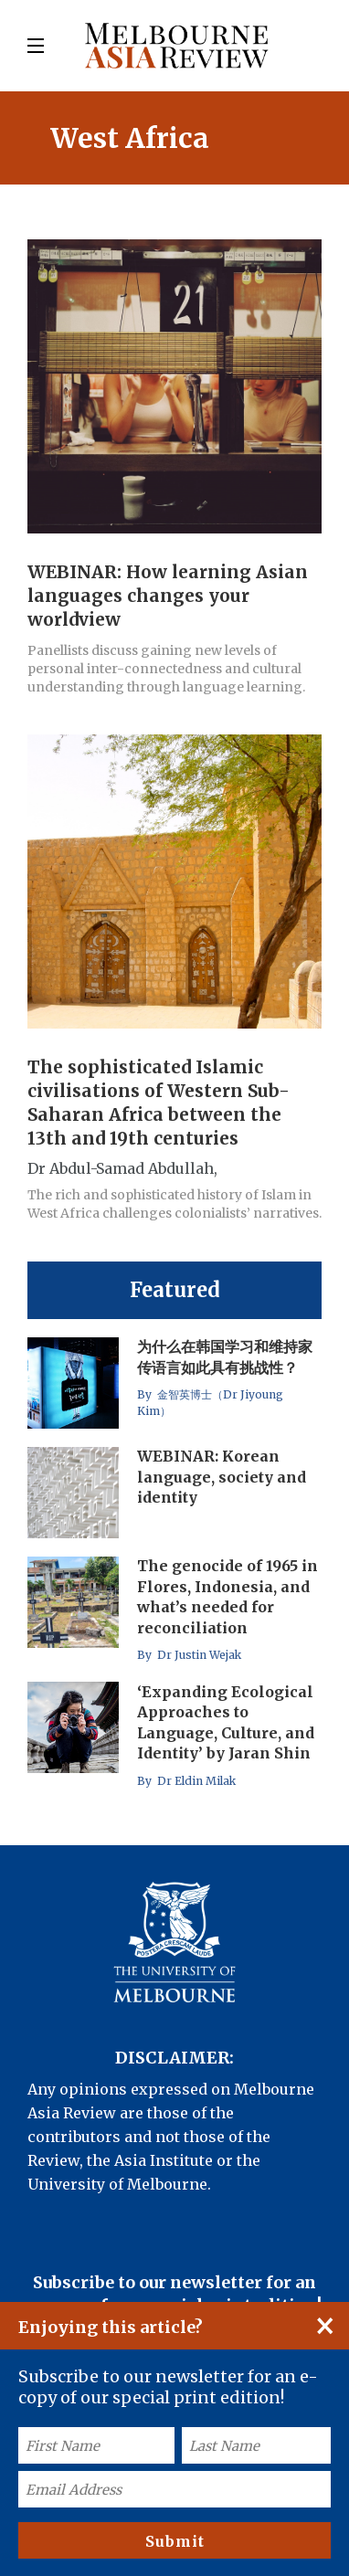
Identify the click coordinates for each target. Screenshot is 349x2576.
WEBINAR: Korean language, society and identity (221, 1477)
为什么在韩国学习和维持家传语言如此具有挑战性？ (224, 1357)
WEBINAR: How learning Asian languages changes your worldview (167, 595)
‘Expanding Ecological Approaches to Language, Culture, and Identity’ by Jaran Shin (225, 1722)
